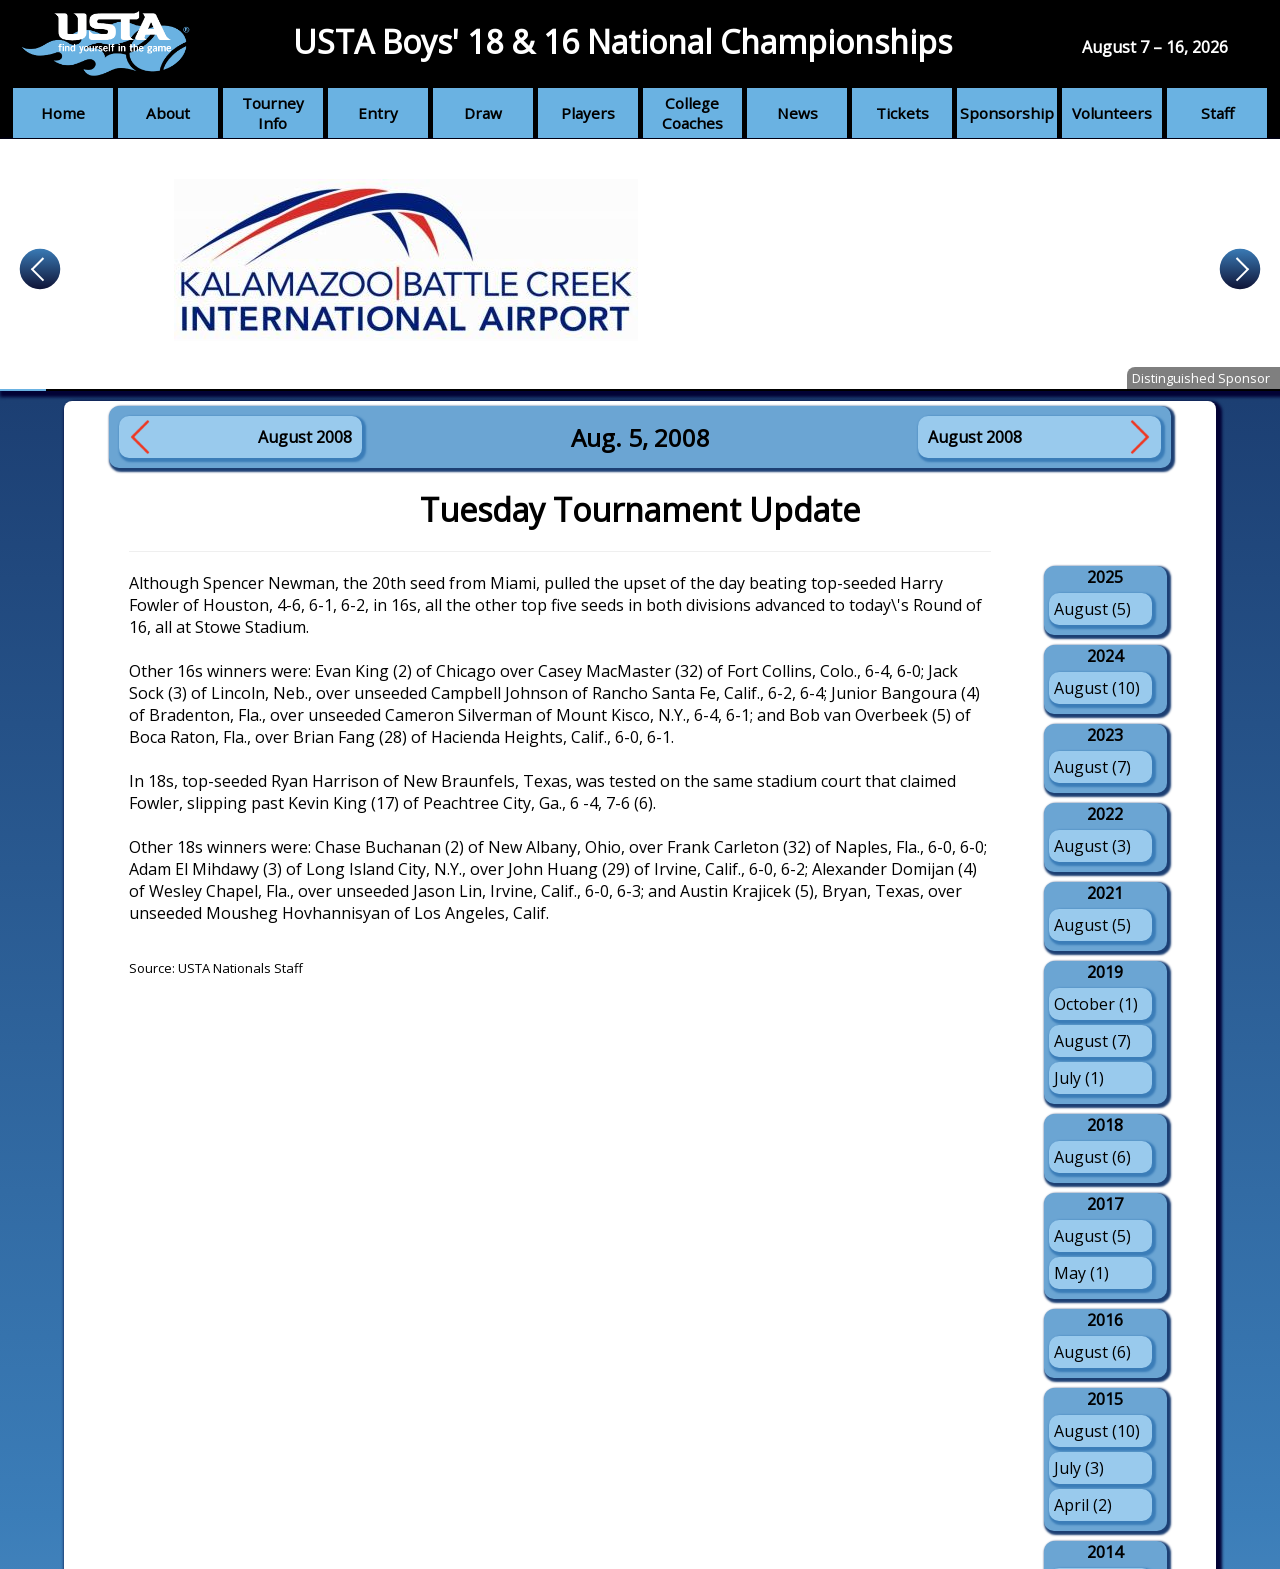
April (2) (1083, 1505)
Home (63, 113)
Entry (378, 113)
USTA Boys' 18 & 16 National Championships (622, 41)
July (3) (1079, 1468)
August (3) (1092, 846)
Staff (1217, 113)
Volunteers (1112, 113)
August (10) (1097, 688)
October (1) (1096, 1004)
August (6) (1092, 1157)
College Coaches (692, 113)
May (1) (1081, 1273)
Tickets (902, 113)
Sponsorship (1007, 113)
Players (588, 113)
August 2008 (305, 437)
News (797, 113)
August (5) (1092, 609)
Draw (483, 113)
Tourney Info (273, 113)
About (168, 113)
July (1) (1079, 1078)
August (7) (1092, 767)
